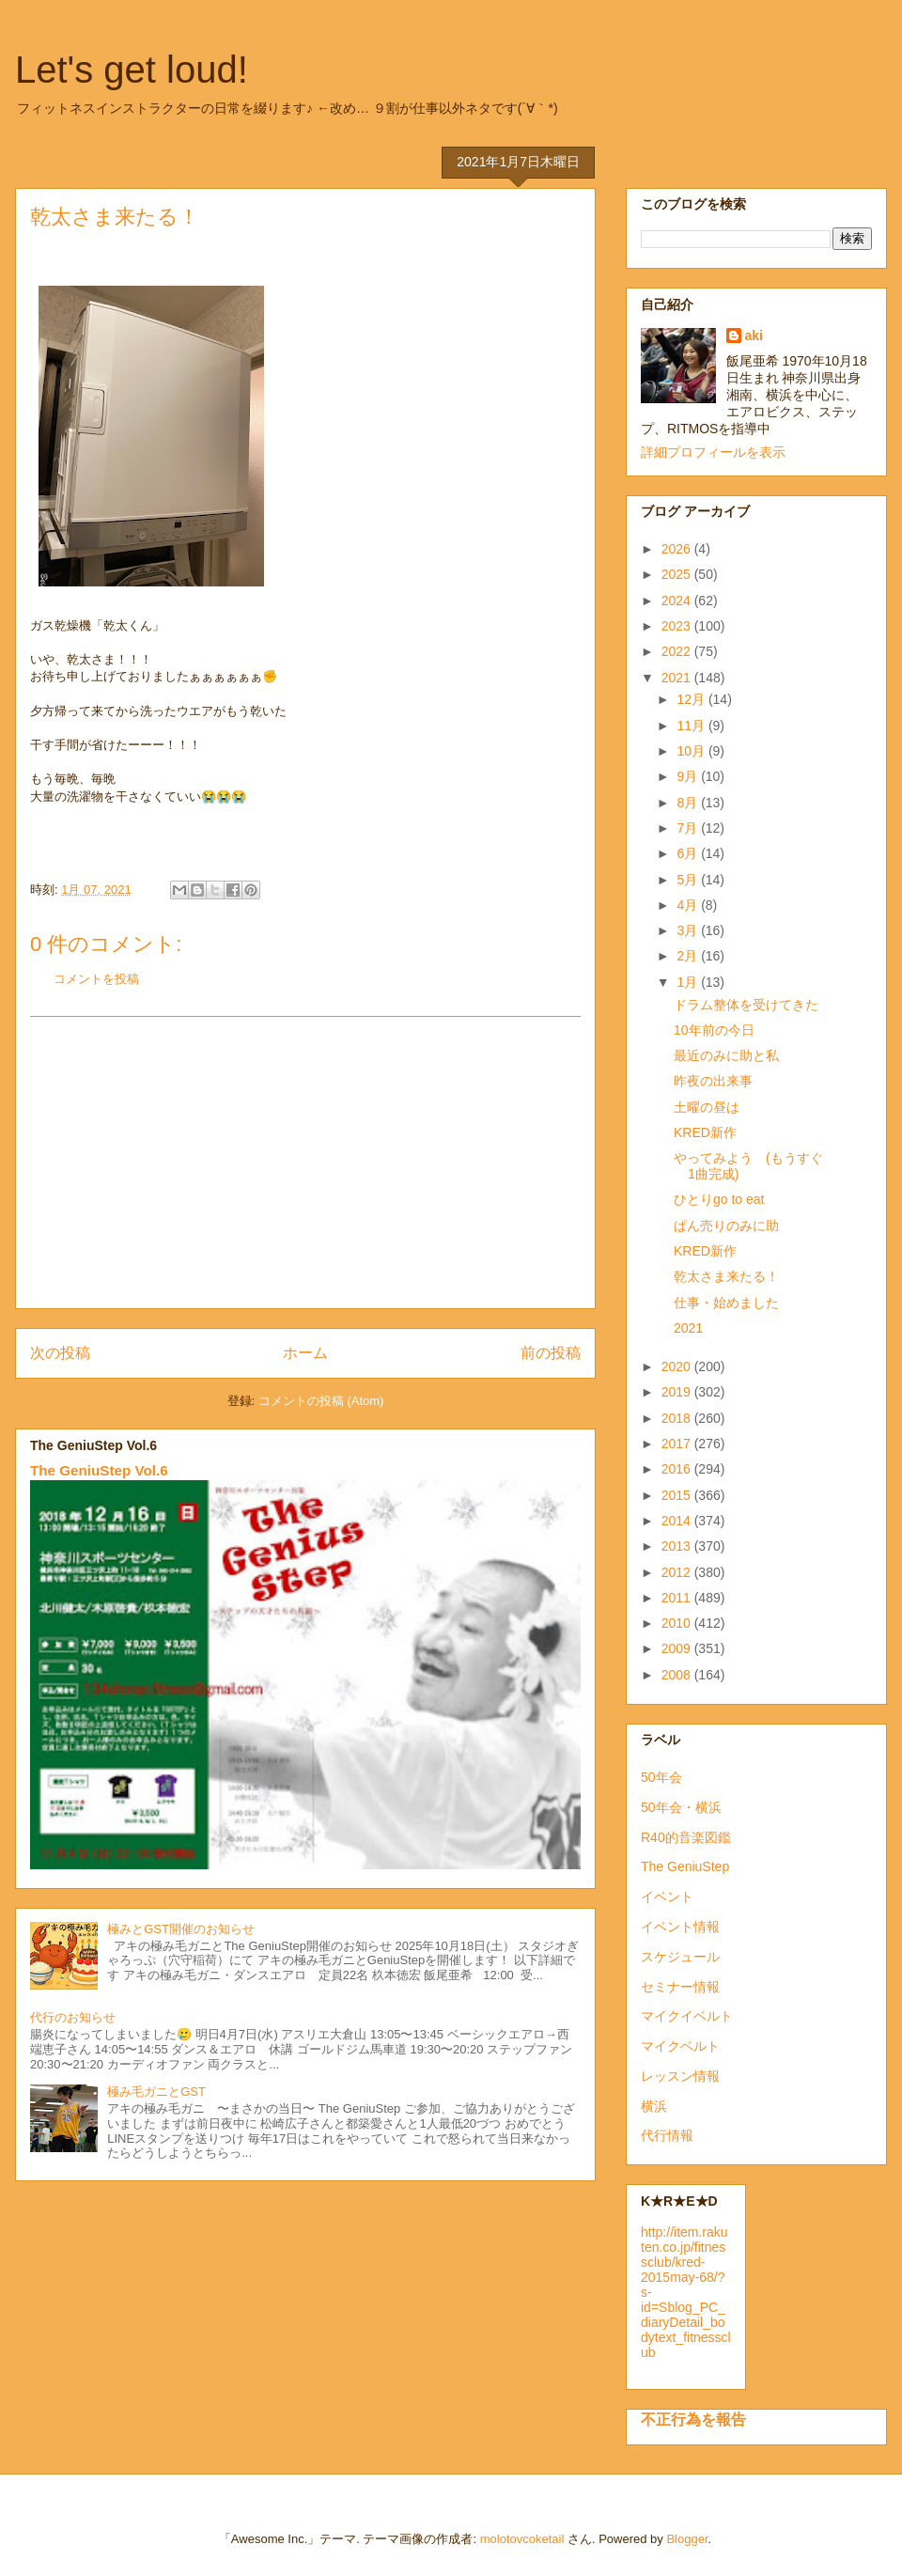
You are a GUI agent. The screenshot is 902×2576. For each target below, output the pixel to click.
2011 (677, 1597)
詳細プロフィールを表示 (713, 452)
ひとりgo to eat (719, 1199)
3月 (688, 930)
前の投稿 (551, 1353)
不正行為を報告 (693, 2419)
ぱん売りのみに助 (726, 1225)
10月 (692, 750)
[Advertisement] (305, 1162)
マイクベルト (680, 2045)
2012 (677, 1572)
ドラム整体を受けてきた (746, 1004)
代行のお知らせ (73, 2017)
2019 (677, 1391)
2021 (677, 677)
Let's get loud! (131, 69)
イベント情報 (680, 1926)
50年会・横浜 (681, 1807)
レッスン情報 (680, 2076)
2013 (677, 1545)
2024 (677, 600)
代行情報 (667, 2135)
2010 (677, 1623)
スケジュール (680, 1956)
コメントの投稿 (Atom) (321, 1401)
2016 (677, 1468)
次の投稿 (60, 1353)
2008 (677, 1674)
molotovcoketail (522, 2539)
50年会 (661, 1777)
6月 (688, 853)
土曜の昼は (706, 1107)
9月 (688, 776)
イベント (667, 1896)
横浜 (654, 2106)
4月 (688, 905)
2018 (677, 1418)
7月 (688, 827)
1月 (688, 982)
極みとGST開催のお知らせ (181, 1929)
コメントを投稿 (96, 979)
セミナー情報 (680, 1986)
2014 (677, 1520)
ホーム (305, 1353)
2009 (677, 1648)
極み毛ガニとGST (156, 2091)
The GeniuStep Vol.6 (99, 1470)
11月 (692, 725)
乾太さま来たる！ (726, 1276)
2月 (688, 955)
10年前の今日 (714, 1030)
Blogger (687, 2539)
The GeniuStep (685, 1866)
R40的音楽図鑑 (686, 1837)
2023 (677, 625)
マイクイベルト (687, 2015)
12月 (692, 699)
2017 (677, 1443)
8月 (688, 802)
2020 (677, 1366)
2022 (677, 651)
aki (754, 335)
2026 (677, 548)
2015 (677, 1495)
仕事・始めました (726, 1302)
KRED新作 (705, 1132)
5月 (688, 879)
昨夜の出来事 (713, 1080)
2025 (677, 574)
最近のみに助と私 (726, 1055)
